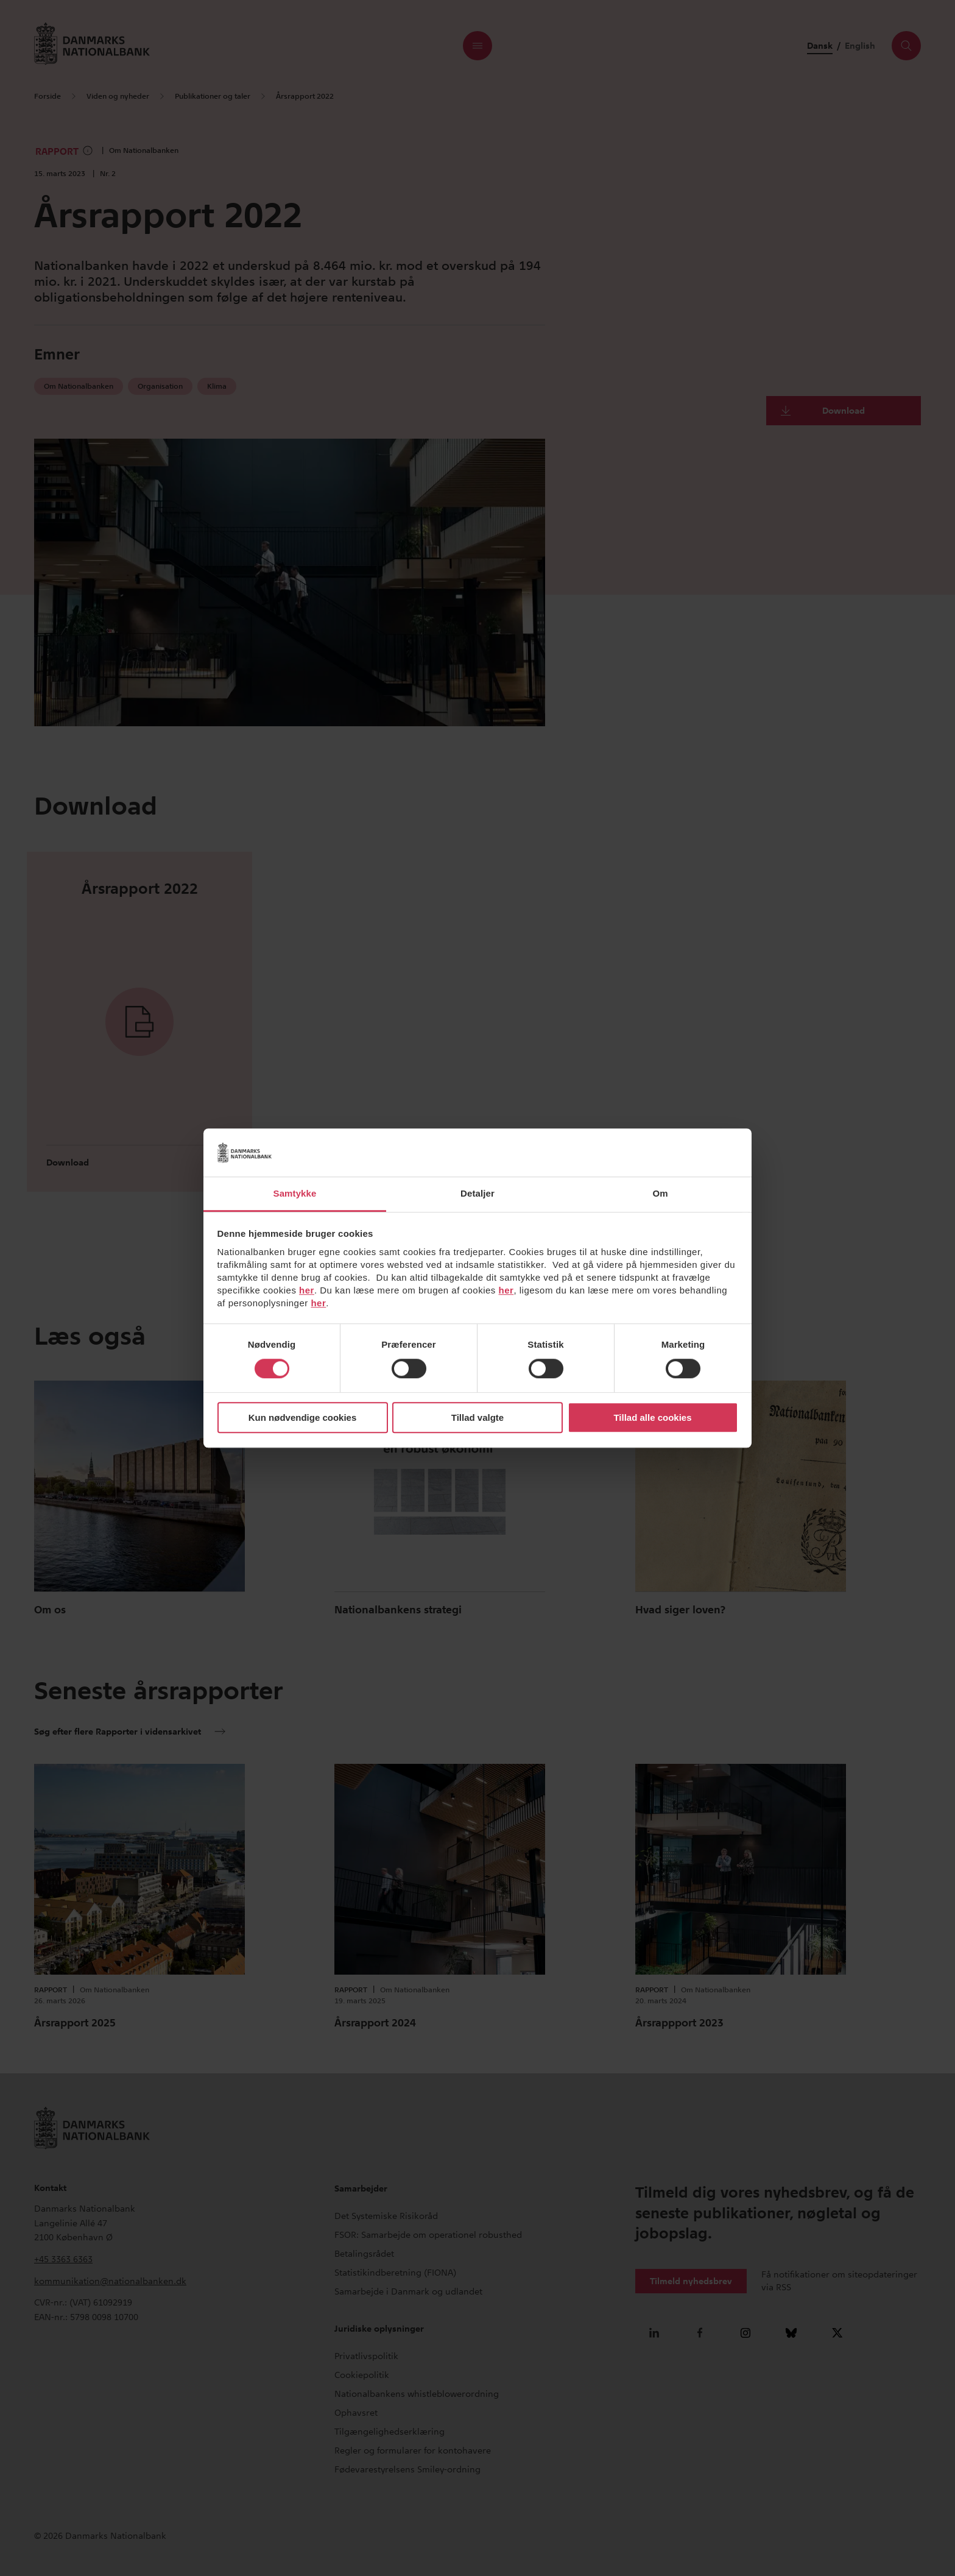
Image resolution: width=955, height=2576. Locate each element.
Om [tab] (660, 1193)
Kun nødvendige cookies (302, 1417)
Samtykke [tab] (295, 1193)
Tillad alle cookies (652, 1417)
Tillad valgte (477, 1417)
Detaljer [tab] (477, 1193)
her (306, 1290)
